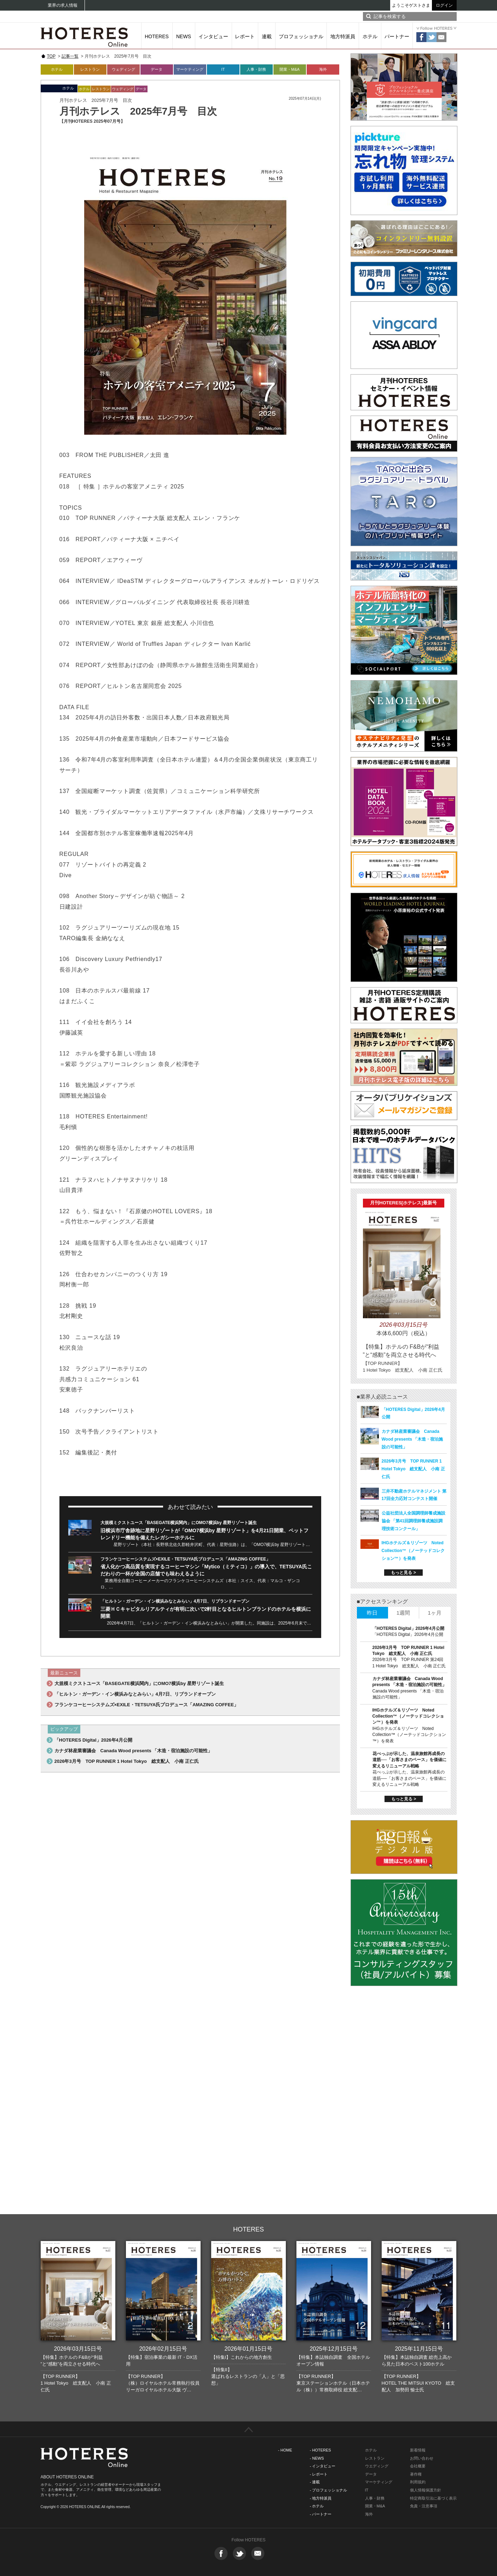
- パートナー (321, 2514)
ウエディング (376, 2466)
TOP (51, 56)
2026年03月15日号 (78, 2349)
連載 (267, 36)
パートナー (397, 36)
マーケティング (189, 69)
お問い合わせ (421, 2458)
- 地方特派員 (321, 2498)
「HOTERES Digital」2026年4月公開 (93, 1740)
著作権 (416, 2474)
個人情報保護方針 (425, 2490)
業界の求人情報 (62, 5)
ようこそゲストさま (411, 5)
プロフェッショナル (301, 36)
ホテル (370, 36)
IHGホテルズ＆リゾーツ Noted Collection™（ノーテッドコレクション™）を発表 (413, 1550)
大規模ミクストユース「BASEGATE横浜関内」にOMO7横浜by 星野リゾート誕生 (178, 1522)
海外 (323, 69)
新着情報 (418, 2450)
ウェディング (123, 69)
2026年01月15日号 (248, 2349)
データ (156, 69)
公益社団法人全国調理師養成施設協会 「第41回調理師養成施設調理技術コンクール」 (413, 1521)
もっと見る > (403, 1572)
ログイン (444, 5)
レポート (245, 36)
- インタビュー (323, 2466)
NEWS (183, 36)
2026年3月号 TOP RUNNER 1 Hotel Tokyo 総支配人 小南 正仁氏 (126, 1761)
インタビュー (213, 36)
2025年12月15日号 (333, 2349)
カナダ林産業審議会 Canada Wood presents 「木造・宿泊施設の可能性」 (133, 1750)
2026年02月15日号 (163, 2349)
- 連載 (315, 2482)
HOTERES (157, 36)
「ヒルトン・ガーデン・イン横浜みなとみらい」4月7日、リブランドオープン (174, 1601)
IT (223, 69)
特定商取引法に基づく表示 (433, 2498)
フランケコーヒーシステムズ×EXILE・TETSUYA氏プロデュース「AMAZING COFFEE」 (185, 1559)
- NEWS (317, 2458)
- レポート (319, 2474)
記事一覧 (70, 56)
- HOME (285, 2450)
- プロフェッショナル (328, 2490)
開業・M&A (289, 69)
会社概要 (418, 2466)
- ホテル (317, 2506)
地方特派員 (342, 36)
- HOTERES (320, 2450)
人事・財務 (256, 69)
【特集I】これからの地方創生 (241, 2357)
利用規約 (418, 2482)
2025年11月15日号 (419, 2349)
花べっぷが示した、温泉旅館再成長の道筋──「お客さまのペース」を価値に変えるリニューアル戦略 (409, 1760)
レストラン (90, 69)
